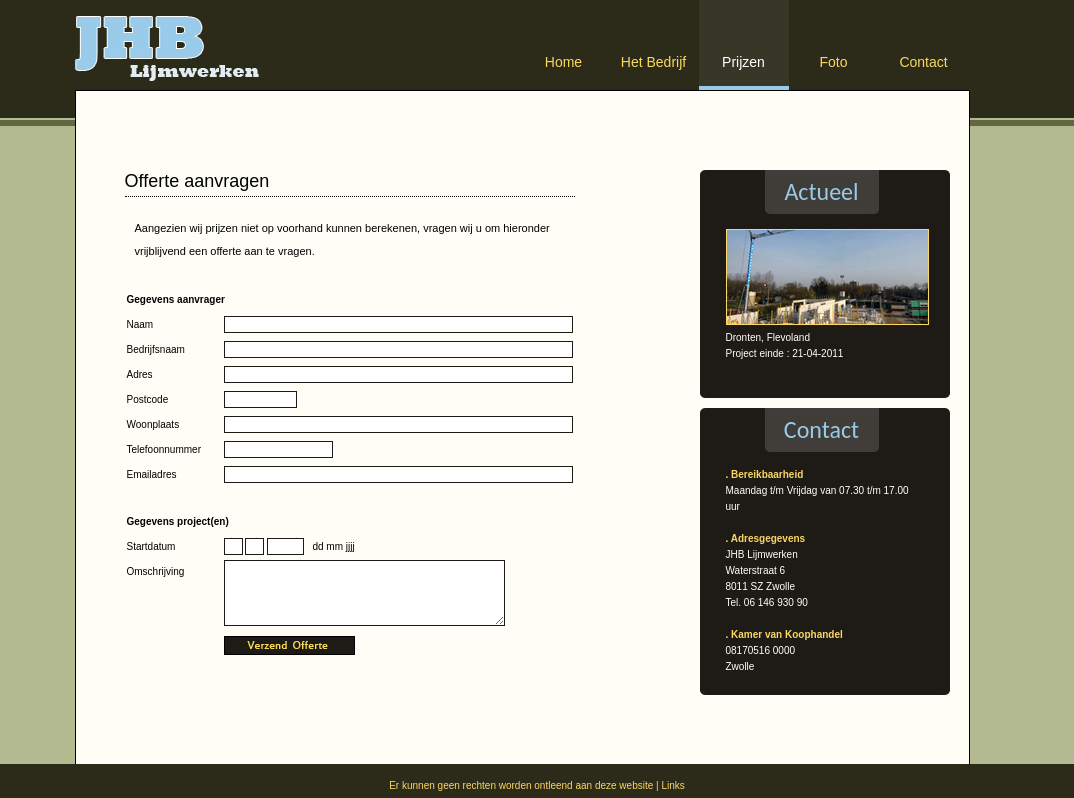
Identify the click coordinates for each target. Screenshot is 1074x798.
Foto (833, 62)
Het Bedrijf (653, 62)
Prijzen (743, 62)
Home (563, 62)
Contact (923, 62)
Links (672, 785)
